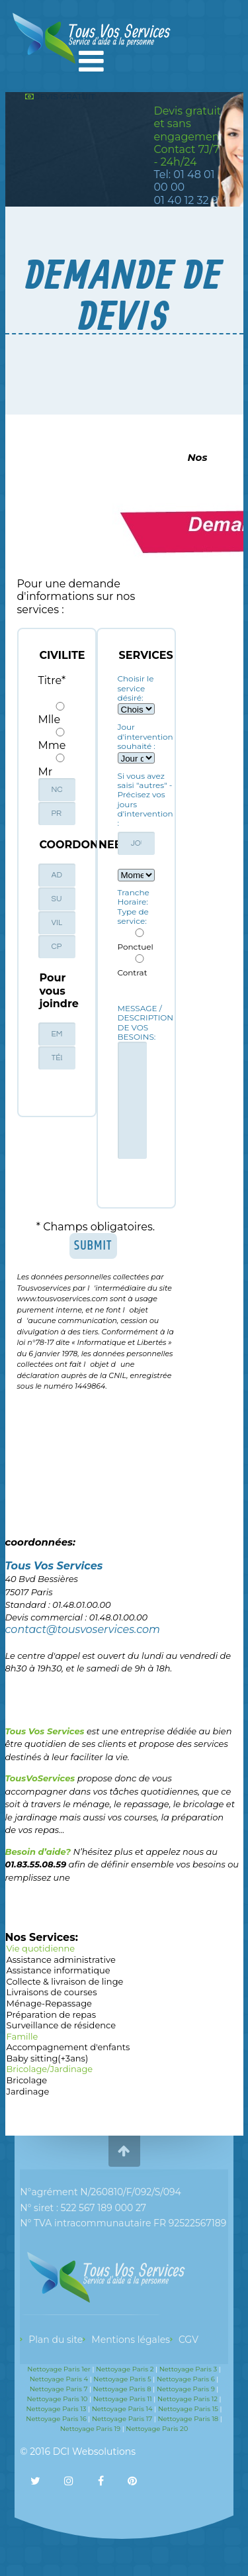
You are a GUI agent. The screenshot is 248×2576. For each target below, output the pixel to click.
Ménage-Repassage (124, 2004)
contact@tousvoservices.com (83, 1629)
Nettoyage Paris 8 (122, 2389)
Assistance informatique (124, 1971)
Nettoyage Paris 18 (187, 2418)
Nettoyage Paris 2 (124, 2369)
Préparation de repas (124, 2015)
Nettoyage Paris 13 (56, 2408)
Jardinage (124, 2092)
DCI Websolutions (94, 2451)
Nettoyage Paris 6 (186, 2379)
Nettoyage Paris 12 (187, 2399)
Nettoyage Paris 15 (188, 2408)
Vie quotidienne (124, 1949)
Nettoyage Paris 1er (58, 2369)
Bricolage (124, 2081)
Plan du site (55, 2340)
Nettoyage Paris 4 (59, 2379)
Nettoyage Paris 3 (188, 2369)
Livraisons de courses (124, 1993)
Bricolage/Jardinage (124, 2069)
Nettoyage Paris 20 (157, 2428)
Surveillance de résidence (124, 2026)
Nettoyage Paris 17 (122, 2418)
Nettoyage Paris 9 (186, 2389)
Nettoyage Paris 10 (56, 2399)
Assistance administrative (124, 1960)
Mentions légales (130, 2340)
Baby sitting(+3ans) (124, 2059)
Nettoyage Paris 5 (122, 2379)
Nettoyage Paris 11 (122, 2399)
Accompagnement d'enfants (124, 2048)
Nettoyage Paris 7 (59, 2389)
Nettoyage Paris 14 (122, 2408)
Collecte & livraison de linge (124, 1982)
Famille (124, 2037)
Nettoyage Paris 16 (56, 2418)
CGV (188, 2340)
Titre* (52, 680)
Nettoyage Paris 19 (90, 2428)
